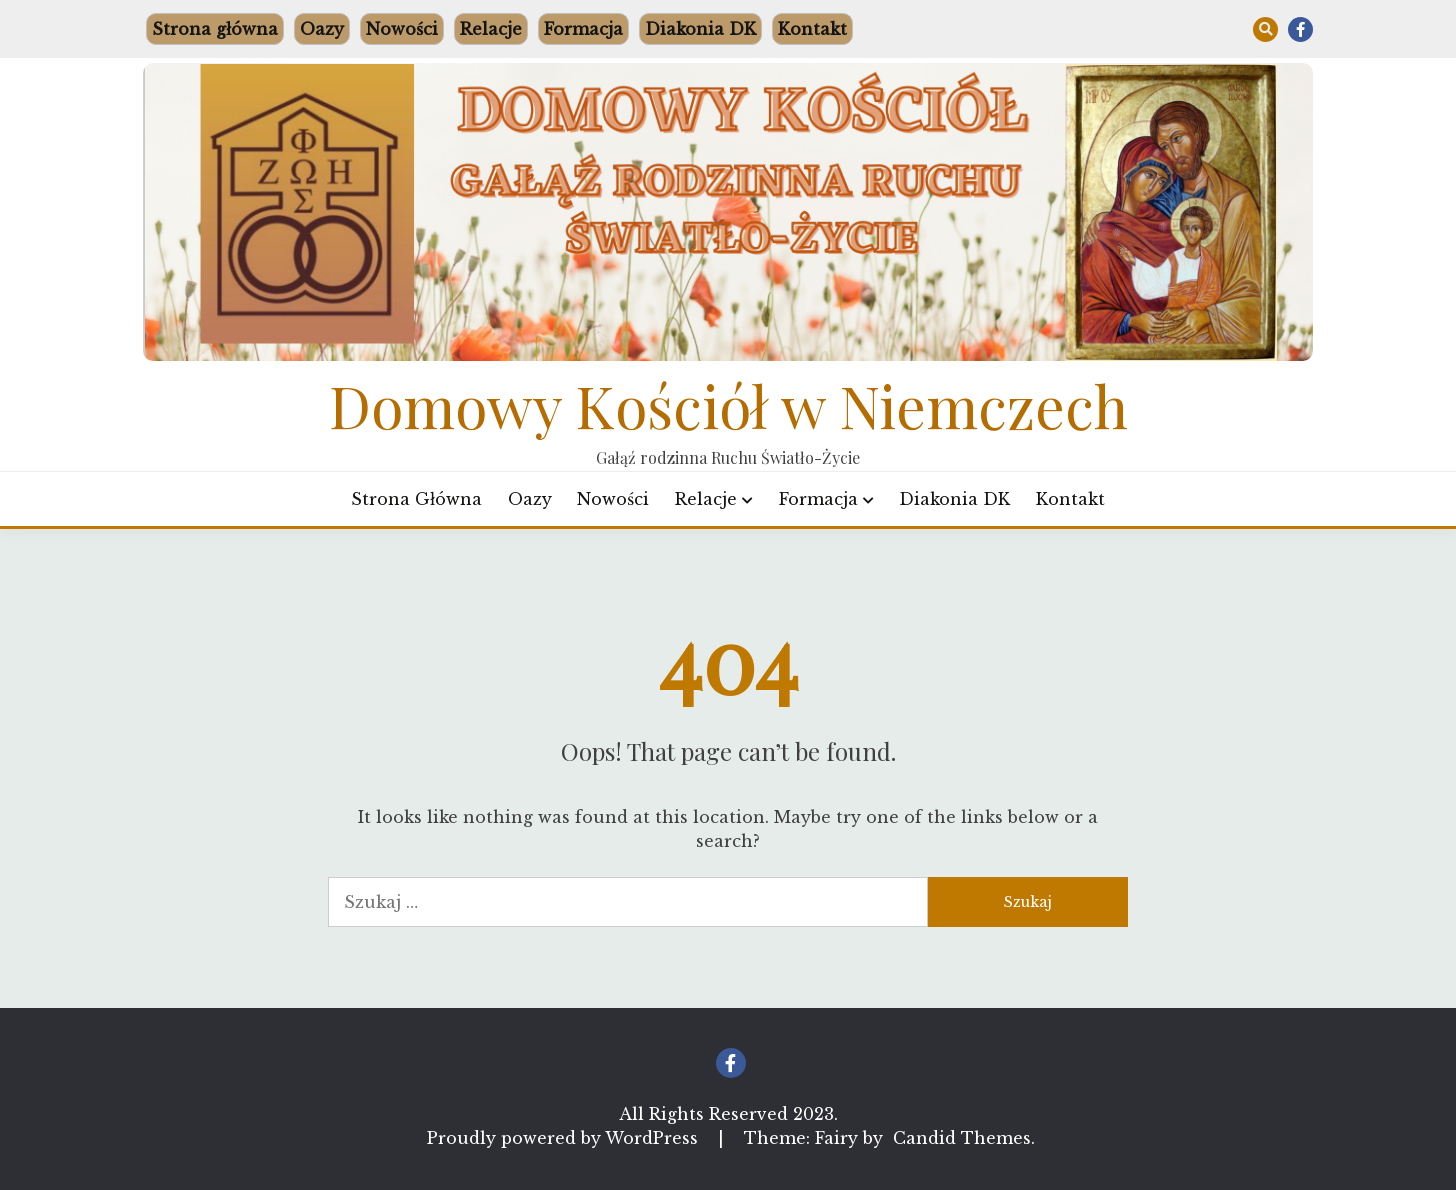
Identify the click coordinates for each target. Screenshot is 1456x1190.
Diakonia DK (700, 29)
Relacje (491, 29)
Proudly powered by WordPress (565, 1138)
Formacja (583, 29)
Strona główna (215, 29)
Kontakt (812, 29)
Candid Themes (962, 1138)
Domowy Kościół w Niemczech (728, 405)
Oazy (322, 29)
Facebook (1300, 29)
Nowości (402, 29)
